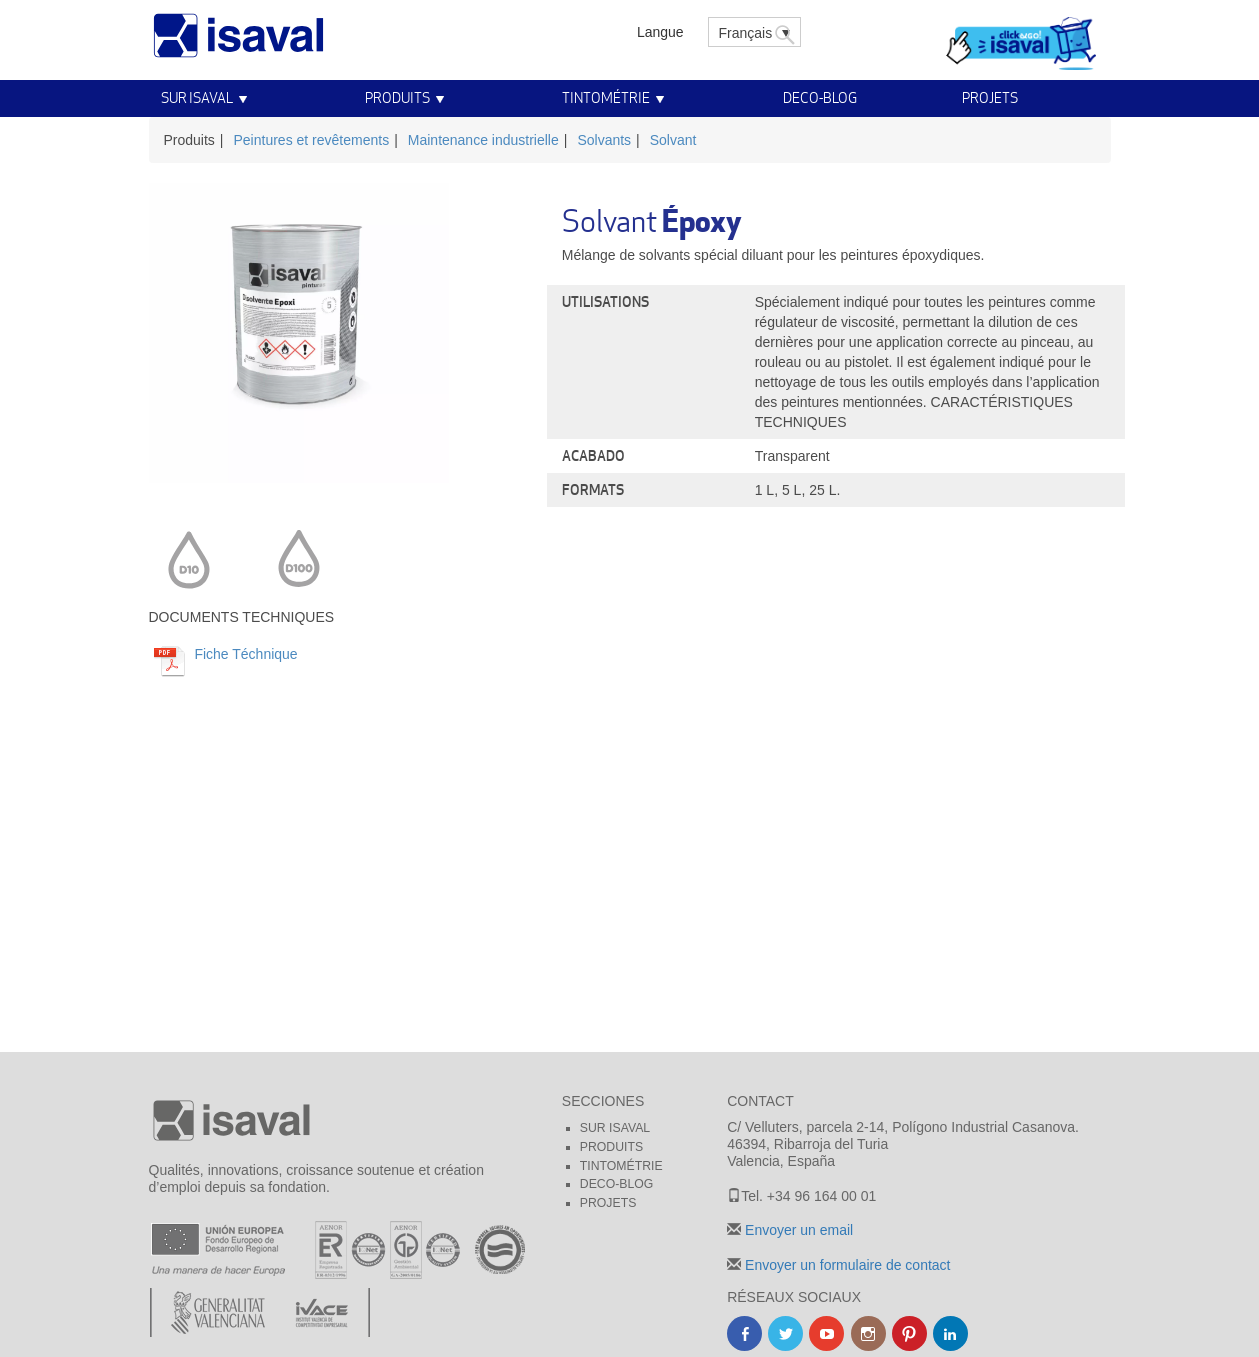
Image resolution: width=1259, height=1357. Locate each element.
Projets (990, 97)
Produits (397, 97)
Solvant (673, 140)
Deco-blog (820, 97)
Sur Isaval (197, 97)
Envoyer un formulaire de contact (845, 1265)
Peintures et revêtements (312, 140)
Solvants (604, 140)
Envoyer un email (797, 1230)
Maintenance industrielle (483, 140)
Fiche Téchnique (244, 654)
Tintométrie (606, 97)
